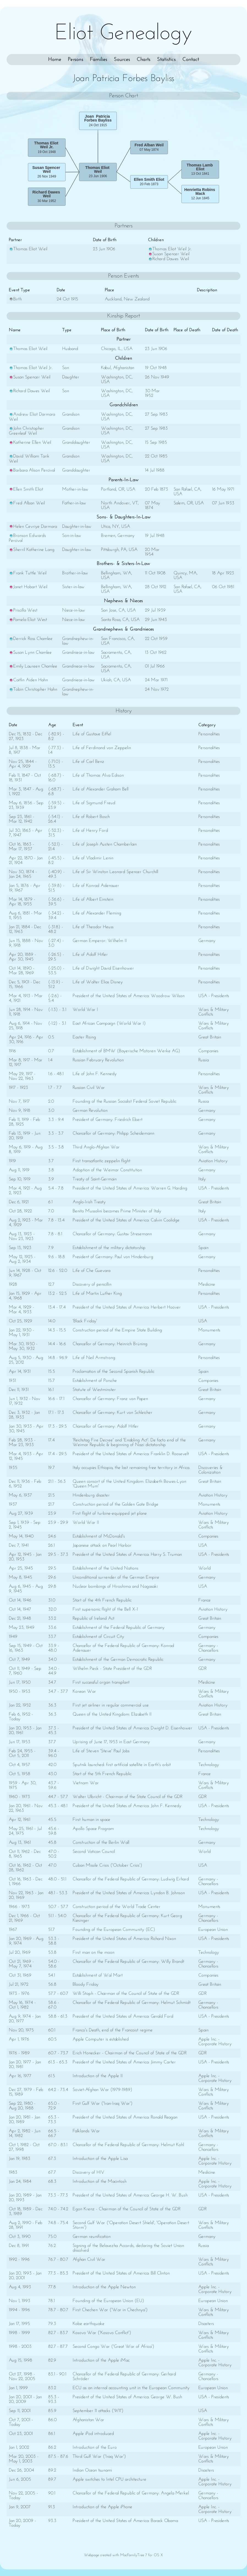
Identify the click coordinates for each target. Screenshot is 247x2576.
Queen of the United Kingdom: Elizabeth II (112, 1714)
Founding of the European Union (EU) (108, 2300)
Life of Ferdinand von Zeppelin (102, 747)
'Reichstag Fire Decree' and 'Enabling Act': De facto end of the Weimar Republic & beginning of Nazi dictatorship (129, 1442)
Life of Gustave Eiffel (92, 734)
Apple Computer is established (101, 2039)
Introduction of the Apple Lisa (100, 2158)
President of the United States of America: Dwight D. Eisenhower (132, 1728)
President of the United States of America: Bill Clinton (121, 2273)
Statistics (166, 59)
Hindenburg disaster (91, 1495)
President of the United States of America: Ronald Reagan (125, 2117)
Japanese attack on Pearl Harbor (102, 1545)
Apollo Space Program (93, 1828)
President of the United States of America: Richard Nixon (124, 1938)
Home (54, 59)
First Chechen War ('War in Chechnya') (110, 2310)
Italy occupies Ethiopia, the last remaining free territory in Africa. (131, 1467)
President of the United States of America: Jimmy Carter (124, 2062)
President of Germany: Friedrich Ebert (107, 1119)
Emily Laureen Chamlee (33, 666)
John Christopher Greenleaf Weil (26, 431)
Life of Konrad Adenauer (96, 885)
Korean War (84, 1691)
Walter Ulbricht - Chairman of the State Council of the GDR (127, 1796)
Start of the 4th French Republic (102, 1600)
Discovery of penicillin (92, 1284)
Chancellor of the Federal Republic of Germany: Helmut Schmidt (132, 2002)
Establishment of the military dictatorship (109, 1247)
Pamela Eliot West (28, 619)
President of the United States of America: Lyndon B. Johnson (129, 1893)
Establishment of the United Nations (105, 1568)
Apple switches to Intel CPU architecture (109, 2479)
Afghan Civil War (89, 2259)
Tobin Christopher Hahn (33, 689)
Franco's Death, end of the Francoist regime (113, 2030)
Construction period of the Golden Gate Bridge (115, 1504)
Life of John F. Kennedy (95, 1074)
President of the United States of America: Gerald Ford (123, 2016)
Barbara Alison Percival (32, 470)
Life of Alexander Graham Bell (100, 789)
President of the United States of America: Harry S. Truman (127, 1554)
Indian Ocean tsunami (92, 2470)
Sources (122, 59)
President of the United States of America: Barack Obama (125, 2520)
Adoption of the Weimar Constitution (107, 1170)
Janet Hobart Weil (28, 587)
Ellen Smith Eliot (26, 489)
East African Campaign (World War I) (109, 1023)
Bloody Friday (85, 1984)
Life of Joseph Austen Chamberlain (105, 844)
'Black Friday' (85, 1321)
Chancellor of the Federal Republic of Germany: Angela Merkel (131, 2493)
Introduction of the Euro (95, 2447)
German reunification (92, 2236)
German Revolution (90, 1110)
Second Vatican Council (94, 1851)
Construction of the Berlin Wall (101, 1842)
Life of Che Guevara (91, 1270)
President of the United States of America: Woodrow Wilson (129, 996)
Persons (75, 59)
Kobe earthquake (89, 2323)
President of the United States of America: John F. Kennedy (127, 1806)
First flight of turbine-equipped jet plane (110, 1513)
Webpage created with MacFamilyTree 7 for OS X (123, 2555)
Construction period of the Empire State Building (117, 1330)
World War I (85, 1009)
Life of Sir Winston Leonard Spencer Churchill (115, 872)
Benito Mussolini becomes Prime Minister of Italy (117, 1211)
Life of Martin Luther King (97, 1293)
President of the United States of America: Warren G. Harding (130, 1188)
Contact (190, 59)
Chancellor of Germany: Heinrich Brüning (110, 1344)
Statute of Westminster (94, 1389)
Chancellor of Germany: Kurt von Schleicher (112, 1412)
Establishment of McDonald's (99, 1536)
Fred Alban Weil (27, 503)
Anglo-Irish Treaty (89, 1202)
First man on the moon (93, 1952)
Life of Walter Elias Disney (98, 982)
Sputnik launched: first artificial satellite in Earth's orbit (122, 1764)
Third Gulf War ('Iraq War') (99, 2456)
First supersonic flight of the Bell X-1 (105, 1609)
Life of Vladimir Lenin (93, 858)
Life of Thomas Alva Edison (98, 775)
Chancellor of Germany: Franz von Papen (110, 1398)
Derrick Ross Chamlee (31, 638)
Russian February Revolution (98, 1060)
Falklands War (86, 2131)
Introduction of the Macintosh (100, 2181)
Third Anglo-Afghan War (96, 1147)
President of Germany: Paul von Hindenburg (113, 1257)
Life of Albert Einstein (93, 899)
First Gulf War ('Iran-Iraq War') (103, 2103)
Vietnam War (86, 1783)
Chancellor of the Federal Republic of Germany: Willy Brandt (128, 1961)
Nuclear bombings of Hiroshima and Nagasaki (115, 1586)
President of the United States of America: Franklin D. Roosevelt (131, 1454)
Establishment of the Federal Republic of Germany (118, 1627)
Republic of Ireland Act (93, 1618)
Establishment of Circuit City (98, 1636)
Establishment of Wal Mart (98, 1975)
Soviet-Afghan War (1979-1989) (102, 2089)
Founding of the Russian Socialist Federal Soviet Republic (124, 1101)
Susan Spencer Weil (169, 254)
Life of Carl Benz (88, 761)
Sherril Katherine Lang (31, 549)
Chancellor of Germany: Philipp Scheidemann (113, 1133)
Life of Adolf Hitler (90, 954)
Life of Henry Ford (90, 830)
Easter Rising (84, 1037)
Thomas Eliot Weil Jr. (170, 249)
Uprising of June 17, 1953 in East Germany (111, 1742)
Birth (15, 299)
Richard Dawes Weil (168, 259)
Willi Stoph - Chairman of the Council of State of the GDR (126, 1993)
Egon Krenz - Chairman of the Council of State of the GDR (126, 2209)
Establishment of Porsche (95, 1380)
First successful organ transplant (101, 1682)
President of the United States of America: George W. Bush (127, 2397)
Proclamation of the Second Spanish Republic (113, 1371)
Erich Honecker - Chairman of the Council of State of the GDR (129, 2053)
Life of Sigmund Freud (94, 803)
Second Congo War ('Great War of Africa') (113, 2346)
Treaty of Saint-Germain (95, 1179)
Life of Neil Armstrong (94, 1357)
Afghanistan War (88, 2420)
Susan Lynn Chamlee (30, 652)
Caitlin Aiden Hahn (28, 680)
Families (98, 59)
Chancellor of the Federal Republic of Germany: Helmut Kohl (128, 2144)
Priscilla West (23, 610)
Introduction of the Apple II (98, 2076)
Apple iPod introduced (93, 2433)
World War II (86, 1522)
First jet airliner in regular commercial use (111, 1705)
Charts (143, 59)
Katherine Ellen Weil (30, 442)
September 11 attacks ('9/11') (98, 2410)
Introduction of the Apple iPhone (102, 2507)
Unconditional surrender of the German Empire (116, 1577)
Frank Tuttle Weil (27, 573)
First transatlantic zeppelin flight (101, 1161)
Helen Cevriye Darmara (33, 526)
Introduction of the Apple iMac (101, 2360)
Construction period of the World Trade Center (116, 1906)
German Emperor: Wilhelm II (100, 940)
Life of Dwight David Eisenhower (103, 968)
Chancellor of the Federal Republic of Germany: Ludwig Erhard (131, 1879)
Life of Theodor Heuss (93, 927)
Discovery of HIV (88, 2172)
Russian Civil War (89, 1087)
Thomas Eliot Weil (28, 249)
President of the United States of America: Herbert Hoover (127, 1307)
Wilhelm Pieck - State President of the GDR (112, 1668)
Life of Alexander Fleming (97, 913)
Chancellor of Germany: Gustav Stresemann (112, 1234)
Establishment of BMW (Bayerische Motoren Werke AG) (126, 1051)
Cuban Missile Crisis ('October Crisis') (107, 1865)
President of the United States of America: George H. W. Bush (130, 2195)
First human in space (91, 1819)
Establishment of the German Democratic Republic (118, 1659)
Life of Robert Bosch (91, 816)
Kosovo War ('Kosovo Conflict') (102, 2332)
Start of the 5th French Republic (102, 1774)
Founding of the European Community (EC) (114, 1929)
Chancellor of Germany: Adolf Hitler (106, 1426)
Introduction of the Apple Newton (104, 2287)
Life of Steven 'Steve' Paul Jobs (101, 1751)
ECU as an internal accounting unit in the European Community (131, 2388)
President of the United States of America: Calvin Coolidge (126, 1220)
